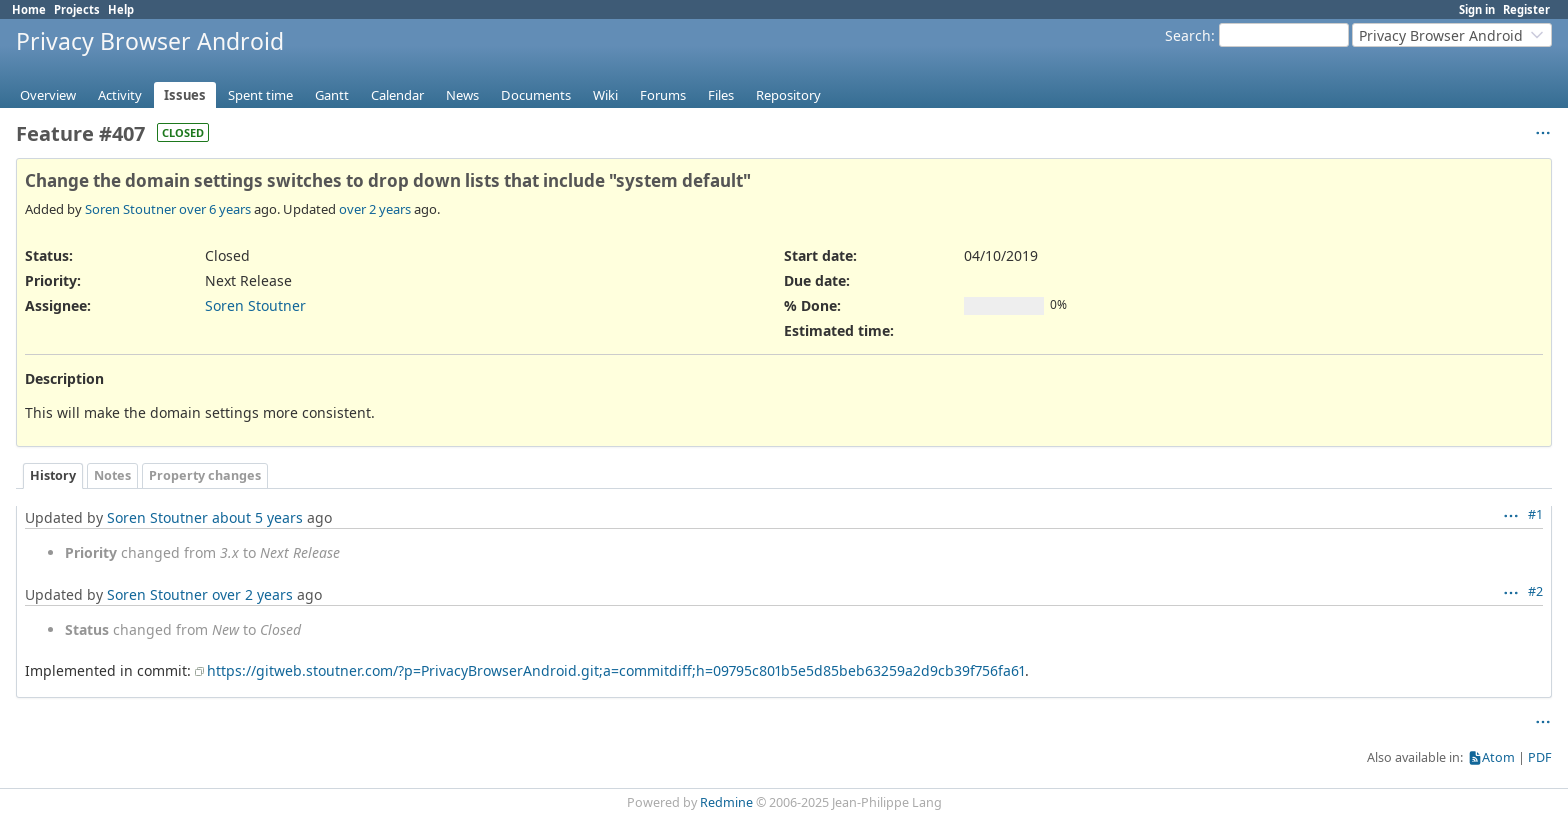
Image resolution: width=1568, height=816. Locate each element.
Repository (788, 95)
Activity (120, 95)
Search (1188, 35)
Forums (663, 95)
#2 (1535, 591)
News (462, 95)
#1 (1535, 514)
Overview (48, 95)
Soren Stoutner (130, 209)
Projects (77, 9)
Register (1526, 9)
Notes (112, 475)
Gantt (332, 95)
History (53, 475)
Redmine (726, 802)
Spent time (260, 95)
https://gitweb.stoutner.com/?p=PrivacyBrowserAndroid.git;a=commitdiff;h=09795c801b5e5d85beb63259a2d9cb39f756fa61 (616, 670)
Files (721, 95)
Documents (536, 95)
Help (121, 9)
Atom (1498, 757)
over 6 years (215, 209)
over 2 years (375, 209)
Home (29, 9)
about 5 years (257, 517)
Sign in (1477, 9)
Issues (185, 95)
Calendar (397, 95)
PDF (1540, 757)
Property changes (205, 475)
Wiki (605, 95)
